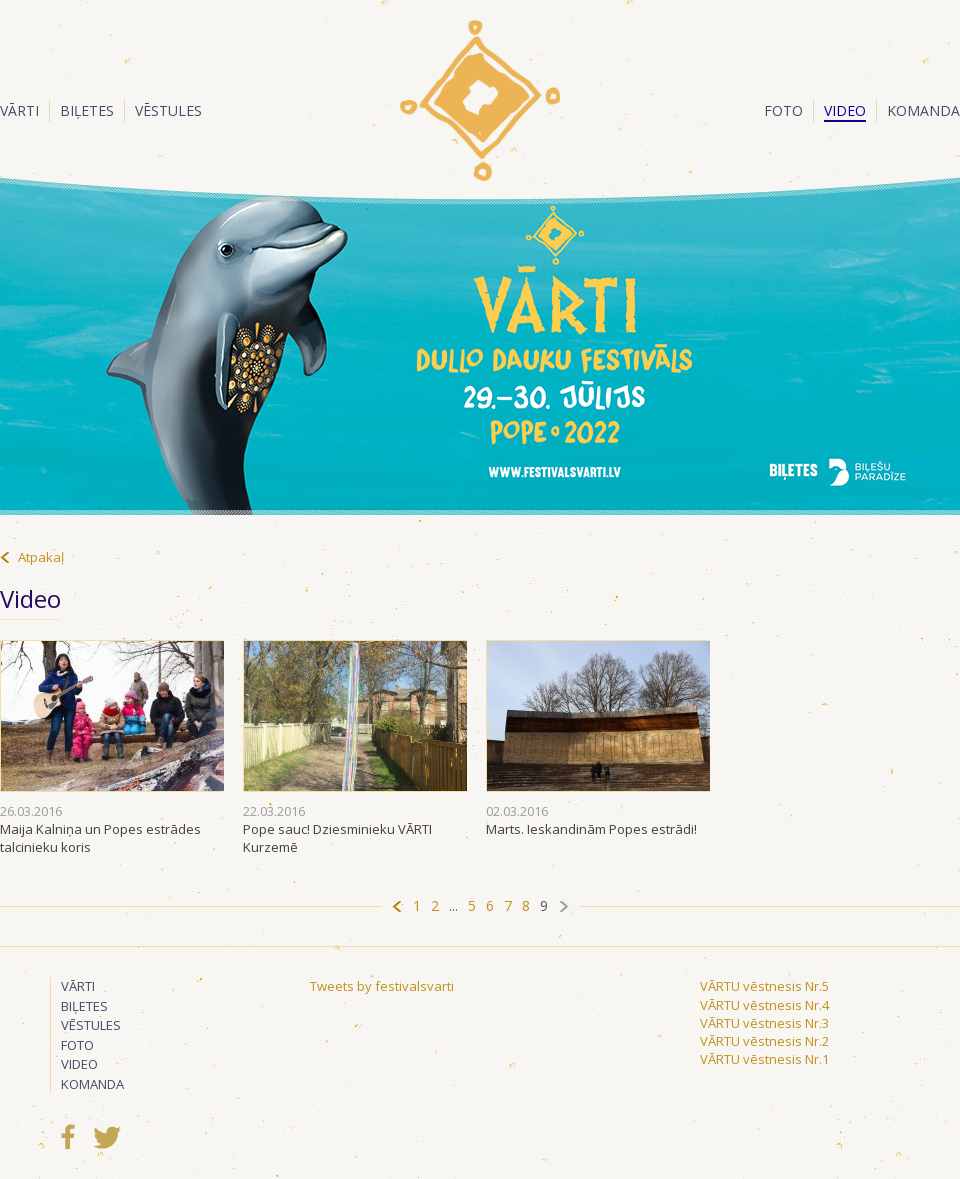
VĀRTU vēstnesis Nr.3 (764, 1023)
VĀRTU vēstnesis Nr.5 (764, 986)
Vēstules (168, 110)
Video (845, 110)
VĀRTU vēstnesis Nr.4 (764, 1005)
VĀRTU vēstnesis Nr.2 (764, 1041)
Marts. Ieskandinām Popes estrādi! (591, 829)
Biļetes (87, 110)
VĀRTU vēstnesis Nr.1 (764, 1059)
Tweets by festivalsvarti (382, 986)
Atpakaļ (41, 557)
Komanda (923, 110)
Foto (783, 110)
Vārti (19, 110)
